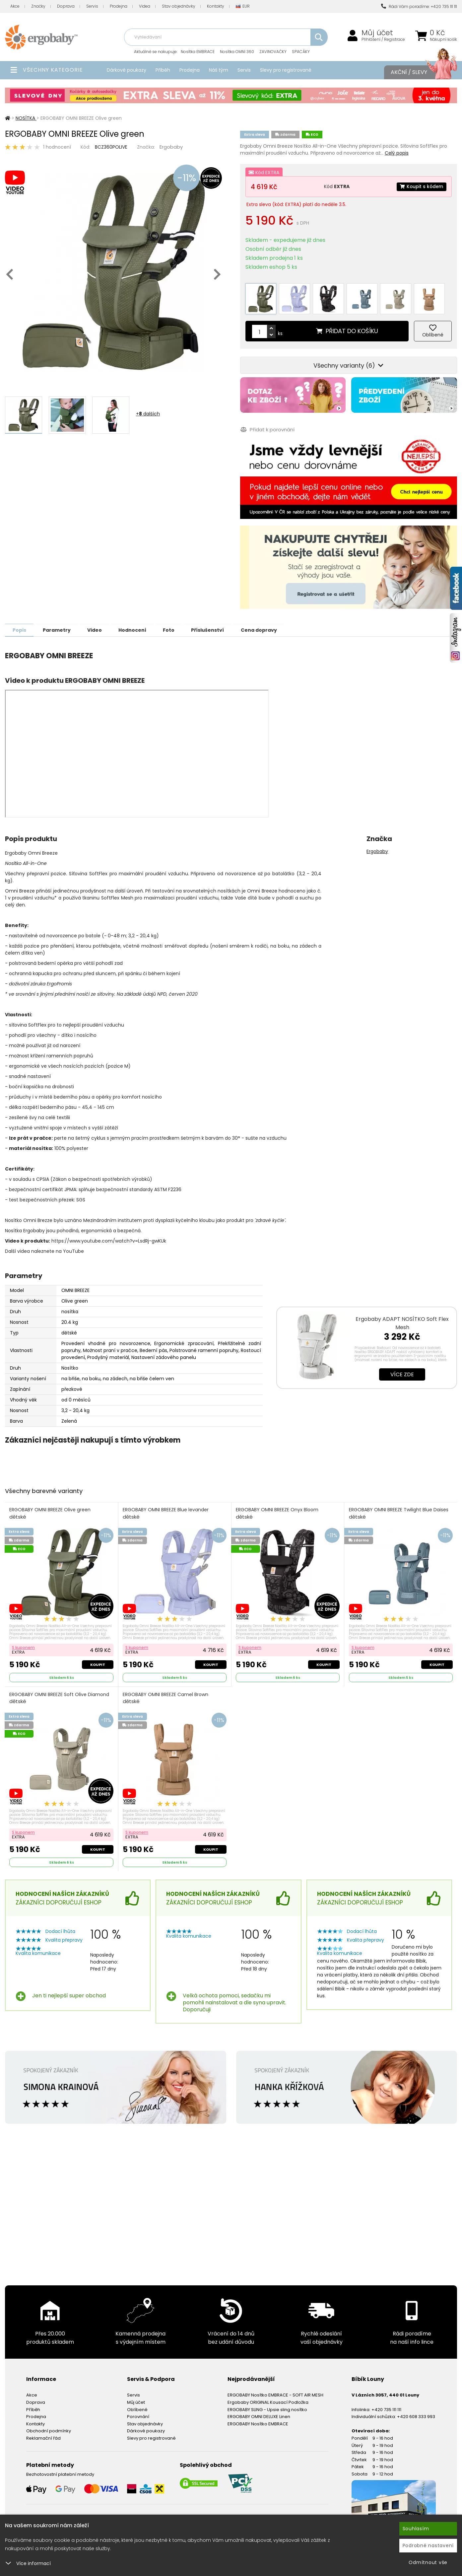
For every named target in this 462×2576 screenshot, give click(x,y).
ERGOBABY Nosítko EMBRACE (258, 2420)
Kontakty (215, 6)
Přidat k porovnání (267, 425)
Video (100, 625)
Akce (15, 6)
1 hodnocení (57, 147)
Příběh (163, 70)
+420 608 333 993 (416, 2413)
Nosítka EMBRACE (198, 51)
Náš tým (218, 70)
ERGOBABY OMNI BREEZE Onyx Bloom (277, 1509)
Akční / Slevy (417, 72)
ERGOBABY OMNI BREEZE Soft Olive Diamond (59, 1694)
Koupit (97, 1660)
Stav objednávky (178, 6)
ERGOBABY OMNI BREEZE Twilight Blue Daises (398, 1509)
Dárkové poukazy (126, 70)
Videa (144, 6)
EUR (243, 6)
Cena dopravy (273, 625)
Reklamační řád (43, 2435)
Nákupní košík (443, 39)
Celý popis (397, 153)
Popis (20, 625)
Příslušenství (220, 625)
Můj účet (377, 33)
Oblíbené (137, 2406)
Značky (38, 6)
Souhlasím (416, 2528)
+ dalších (148, 413)
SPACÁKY (301, 51)
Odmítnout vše (428, 2562)
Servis (92, 6)
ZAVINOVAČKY (273, 51)
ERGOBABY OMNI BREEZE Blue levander (166, 1509)
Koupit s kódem (421, 186)
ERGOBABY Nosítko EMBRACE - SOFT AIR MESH (275, 2392)
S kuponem (23, 1643)
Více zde (402, 1370)
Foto (179, 625)
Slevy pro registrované (285, 70)
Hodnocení (140, 625)
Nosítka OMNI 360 (237, 51)
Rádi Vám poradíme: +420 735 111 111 (419, 6)
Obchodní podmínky (48, 2428)
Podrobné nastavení (428, 2545)
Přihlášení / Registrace (383, 39)
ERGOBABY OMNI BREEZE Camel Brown (166, 1694)
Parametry (60, 625)
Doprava (66, 6)
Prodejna (118, 6)
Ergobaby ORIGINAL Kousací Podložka (268, 2399)
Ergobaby (171, 146)
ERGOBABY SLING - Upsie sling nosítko (267, 2406)
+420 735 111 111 (386, 2406)
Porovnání (138, 2413)
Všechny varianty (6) (348, 362)
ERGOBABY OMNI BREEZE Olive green (50, 1509)
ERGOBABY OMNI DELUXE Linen (259, 2413)
